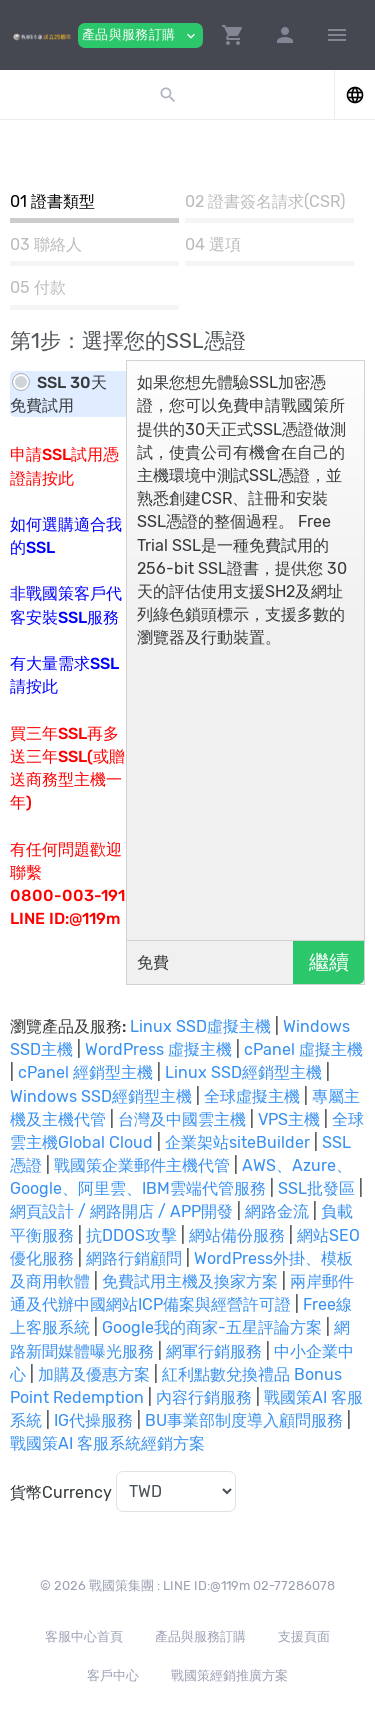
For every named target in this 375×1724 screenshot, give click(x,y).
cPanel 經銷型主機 (85, 1072)
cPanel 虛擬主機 (303, 1049)
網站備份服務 (237, 1235)
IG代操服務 (93, 1420)
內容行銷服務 (204, 1397)
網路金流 (277, 1211)
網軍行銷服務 (214, 1351)
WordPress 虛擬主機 (158, 1049)
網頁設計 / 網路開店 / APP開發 (121, 1211)
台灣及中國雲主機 (182, 1119)
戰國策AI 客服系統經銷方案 (107, 1443)
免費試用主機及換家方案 (190, 1281)
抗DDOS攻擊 (131, 1235)
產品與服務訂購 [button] (140, 35)
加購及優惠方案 (94, 1374)
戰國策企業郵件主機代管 (142, 1165)
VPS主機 (289, 1119)
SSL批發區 (316, 1188)
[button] (233, 35)
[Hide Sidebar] (337, 35)
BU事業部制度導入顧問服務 (244, 1420)
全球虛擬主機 (252, 1096)
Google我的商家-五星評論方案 (212, 1327)
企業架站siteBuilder (237, 1142)
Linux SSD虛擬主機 (200, 1026)
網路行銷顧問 (134, 1258)
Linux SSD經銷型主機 (243, 1072)
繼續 (329, 962)
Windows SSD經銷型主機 (101, 1096)
